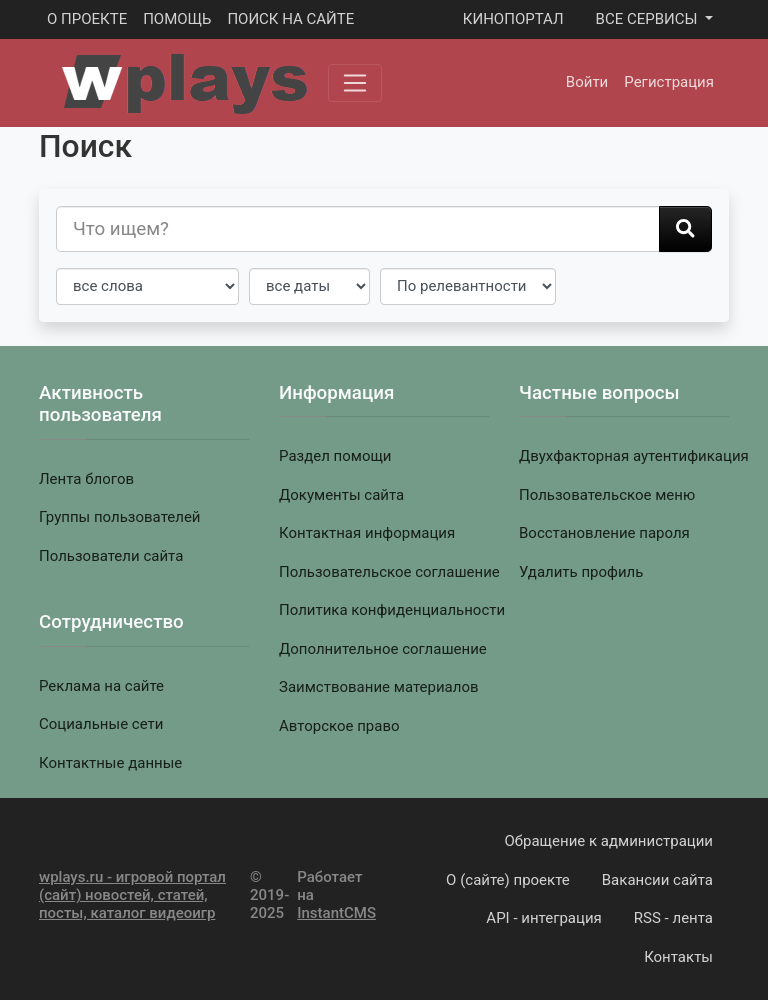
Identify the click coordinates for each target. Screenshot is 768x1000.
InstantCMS (336, 913)
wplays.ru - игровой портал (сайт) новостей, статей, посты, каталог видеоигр (132, 895)
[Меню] (355, 83)
